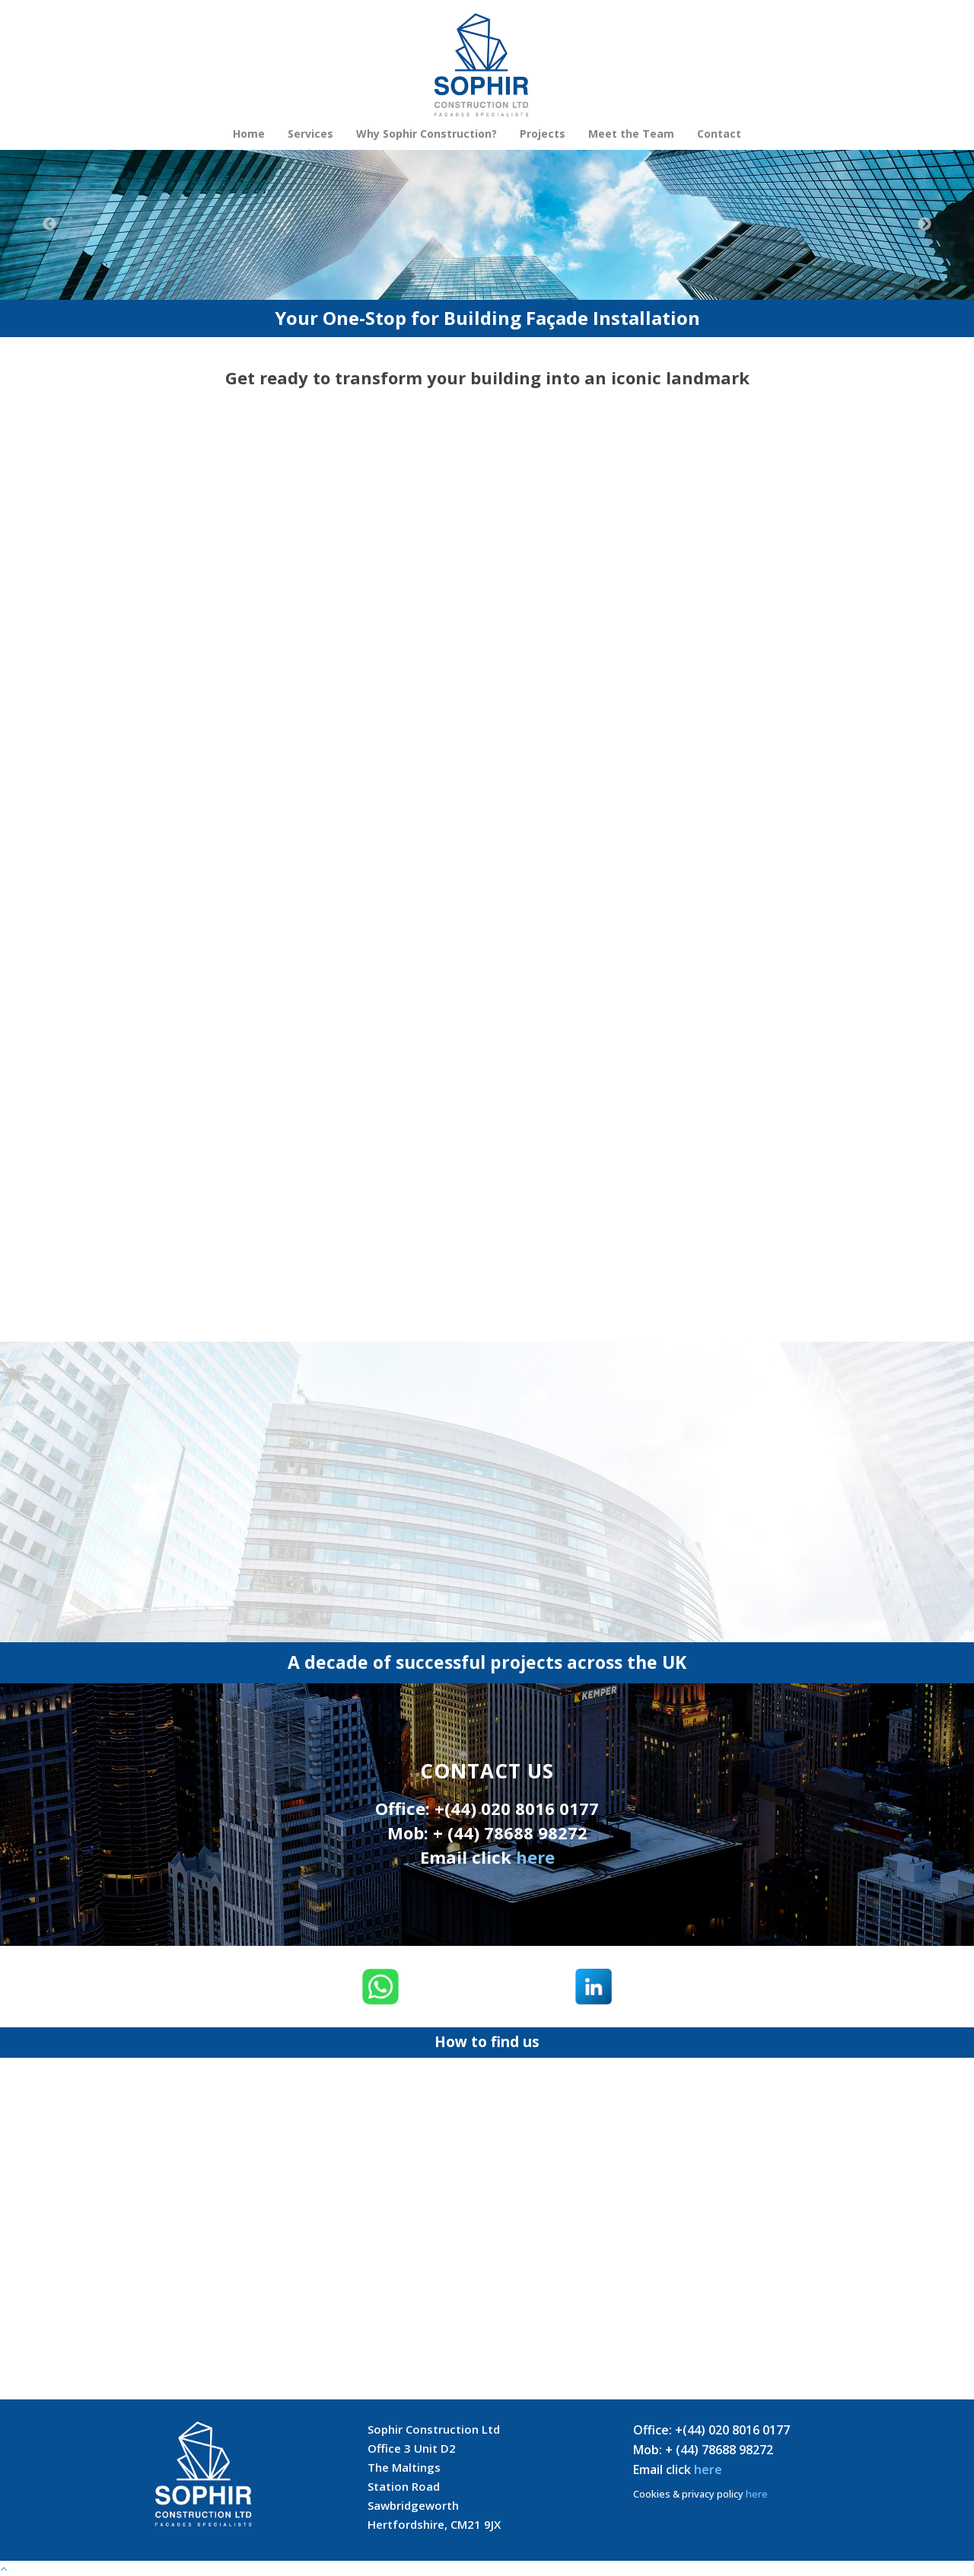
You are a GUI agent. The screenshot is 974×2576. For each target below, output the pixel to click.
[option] (487, 225)
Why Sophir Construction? (426, 133)
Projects (542, 133)
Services (310, 133)
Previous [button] (49, 224)
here (535, 1856)
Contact (719, 133)
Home (249, 133)
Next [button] (924, 224)
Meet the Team (631, 133)
